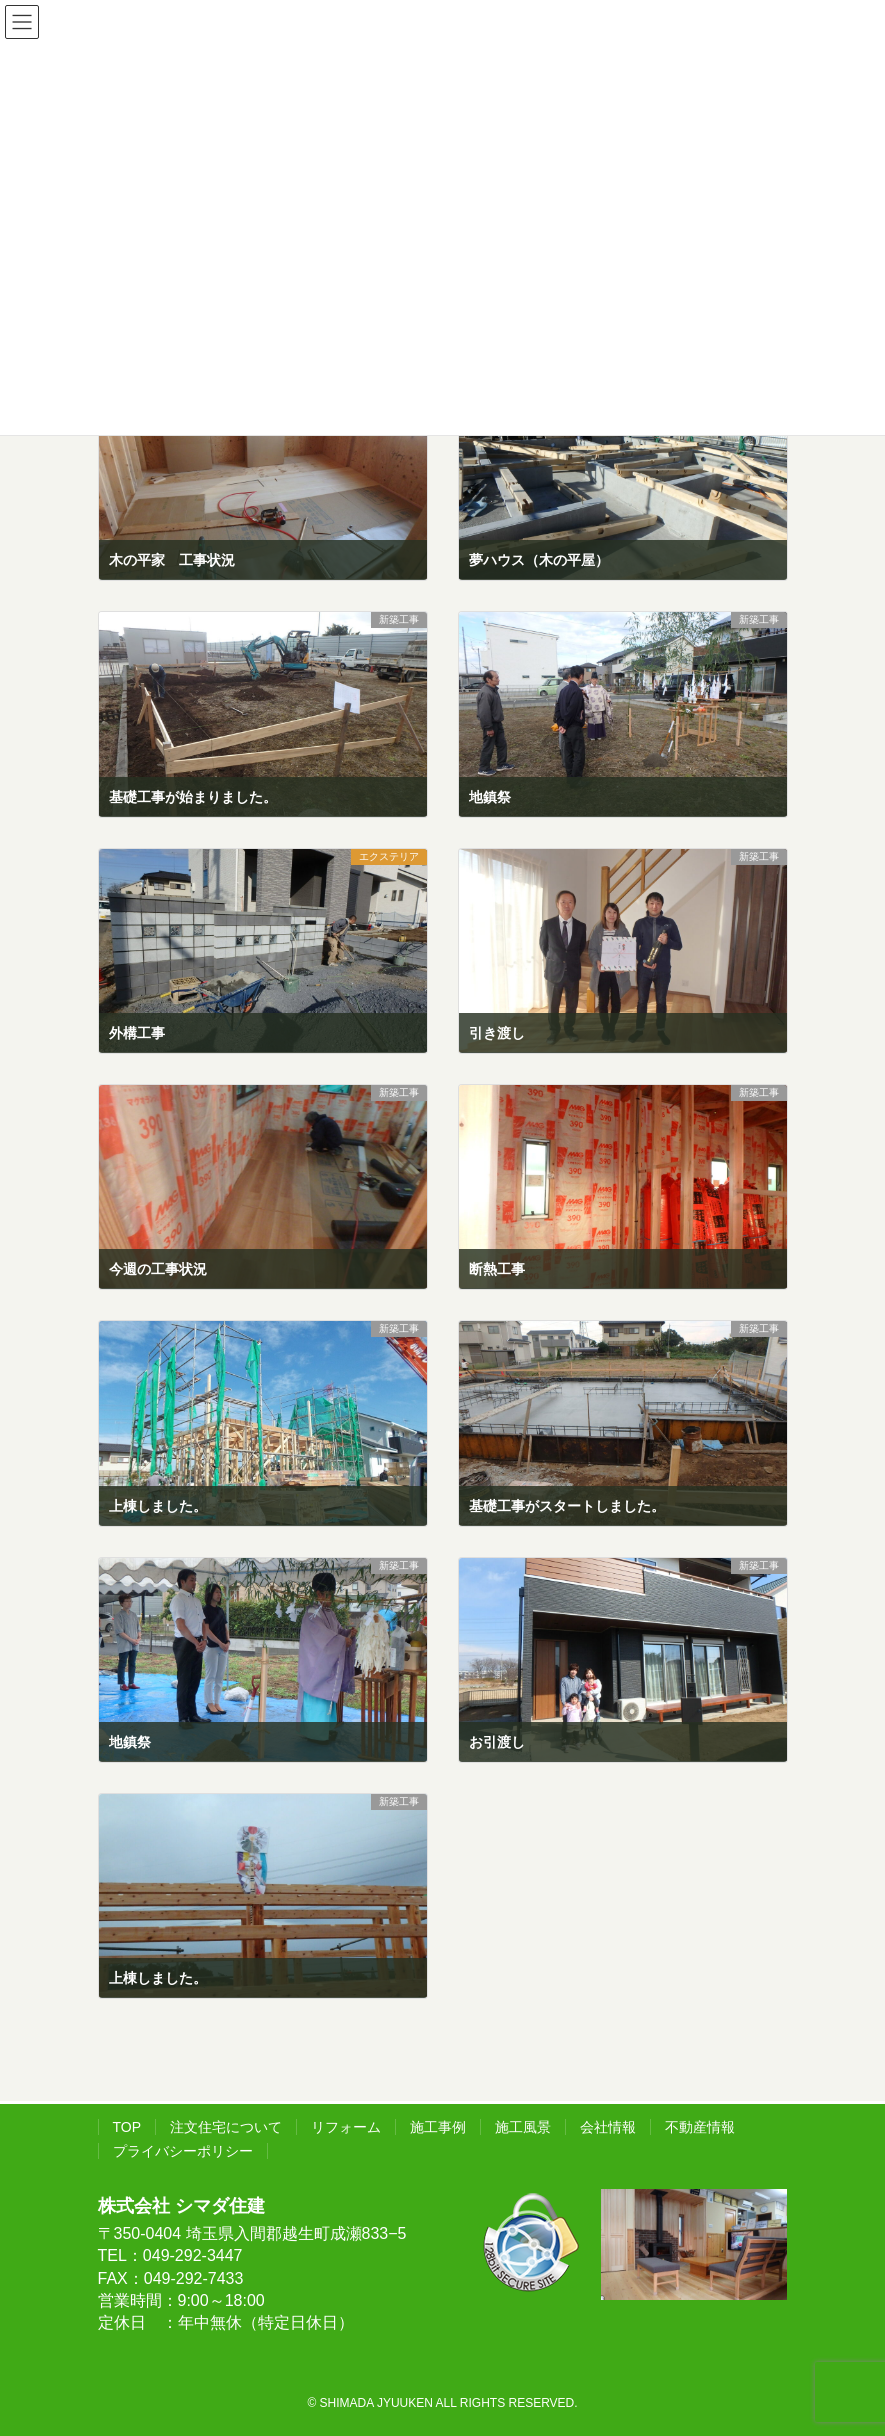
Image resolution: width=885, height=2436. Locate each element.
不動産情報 (700, 2127)
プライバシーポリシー (183, 2151)
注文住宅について (226, 2127)
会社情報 (608, 2127)
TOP (127, 2127)
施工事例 (438, 2127)
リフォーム (346, 2127)
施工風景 (523, 2127)
